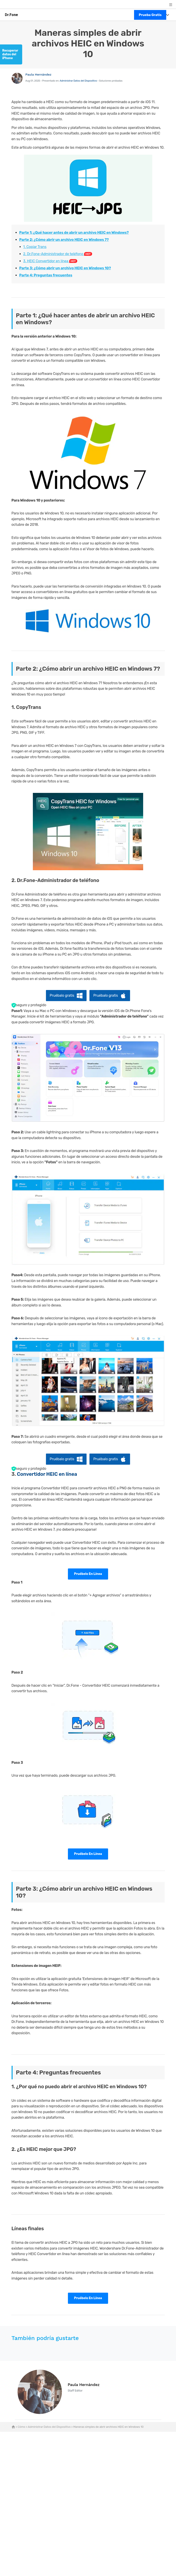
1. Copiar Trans (35, 247)
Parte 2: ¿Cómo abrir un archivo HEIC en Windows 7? (64, 240)
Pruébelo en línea (88, 1574)
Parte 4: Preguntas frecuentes (45, 275)
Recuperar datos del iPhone (10, 54)
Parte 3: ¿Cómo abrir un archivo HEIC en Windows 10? (65, 268)
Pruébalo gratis (62, 995)
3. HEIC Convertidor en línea (50, 261)
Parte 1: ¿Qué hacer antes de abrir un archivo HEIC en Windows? (74, 232)
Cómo (21, 2426)
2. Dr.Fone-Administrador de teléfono (57, 254)
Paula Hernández (38, 74)
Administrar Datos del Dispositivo (78, 80)
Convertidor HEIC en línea (47, 1474)
